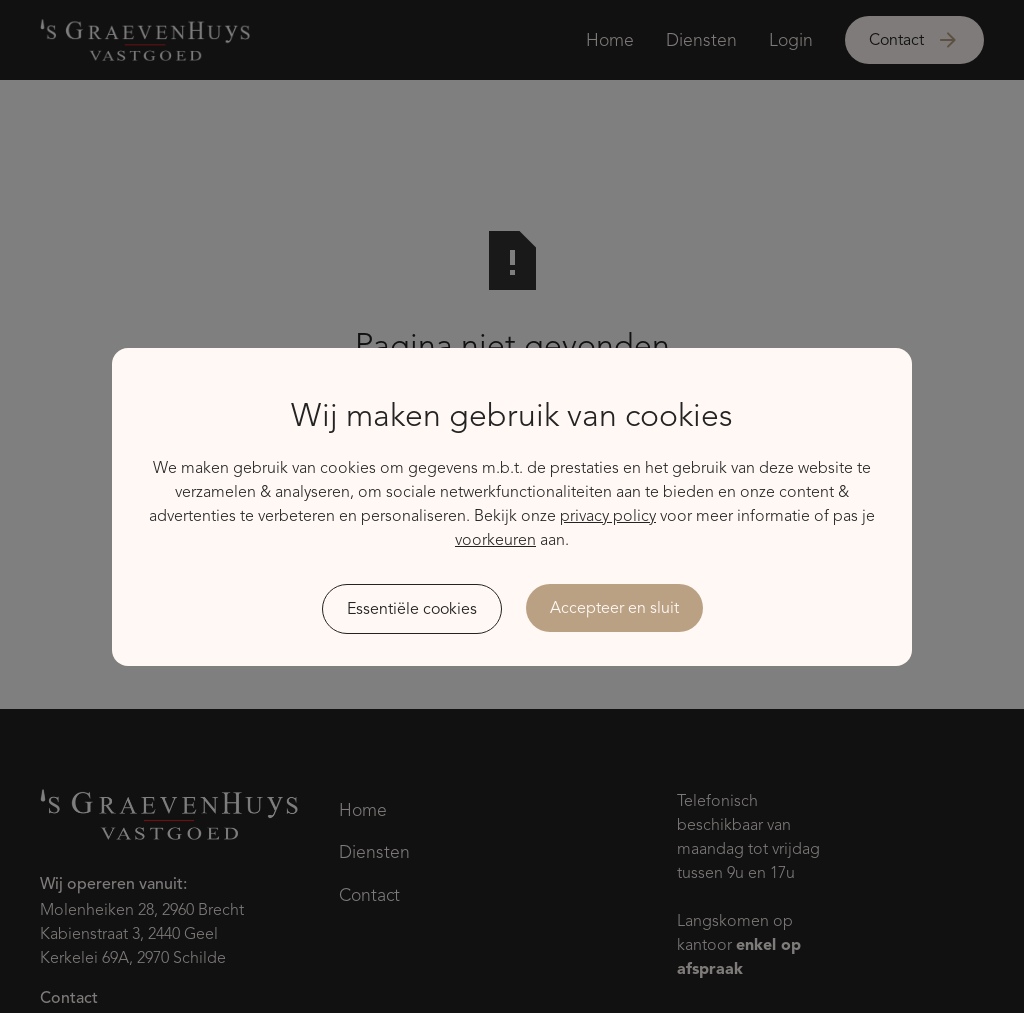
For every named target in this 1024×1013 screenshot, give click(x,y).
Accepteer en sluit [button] (614, 608)
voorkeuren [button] (495, 540)
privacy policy (608, 516)
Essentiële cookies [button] (412, 609)
